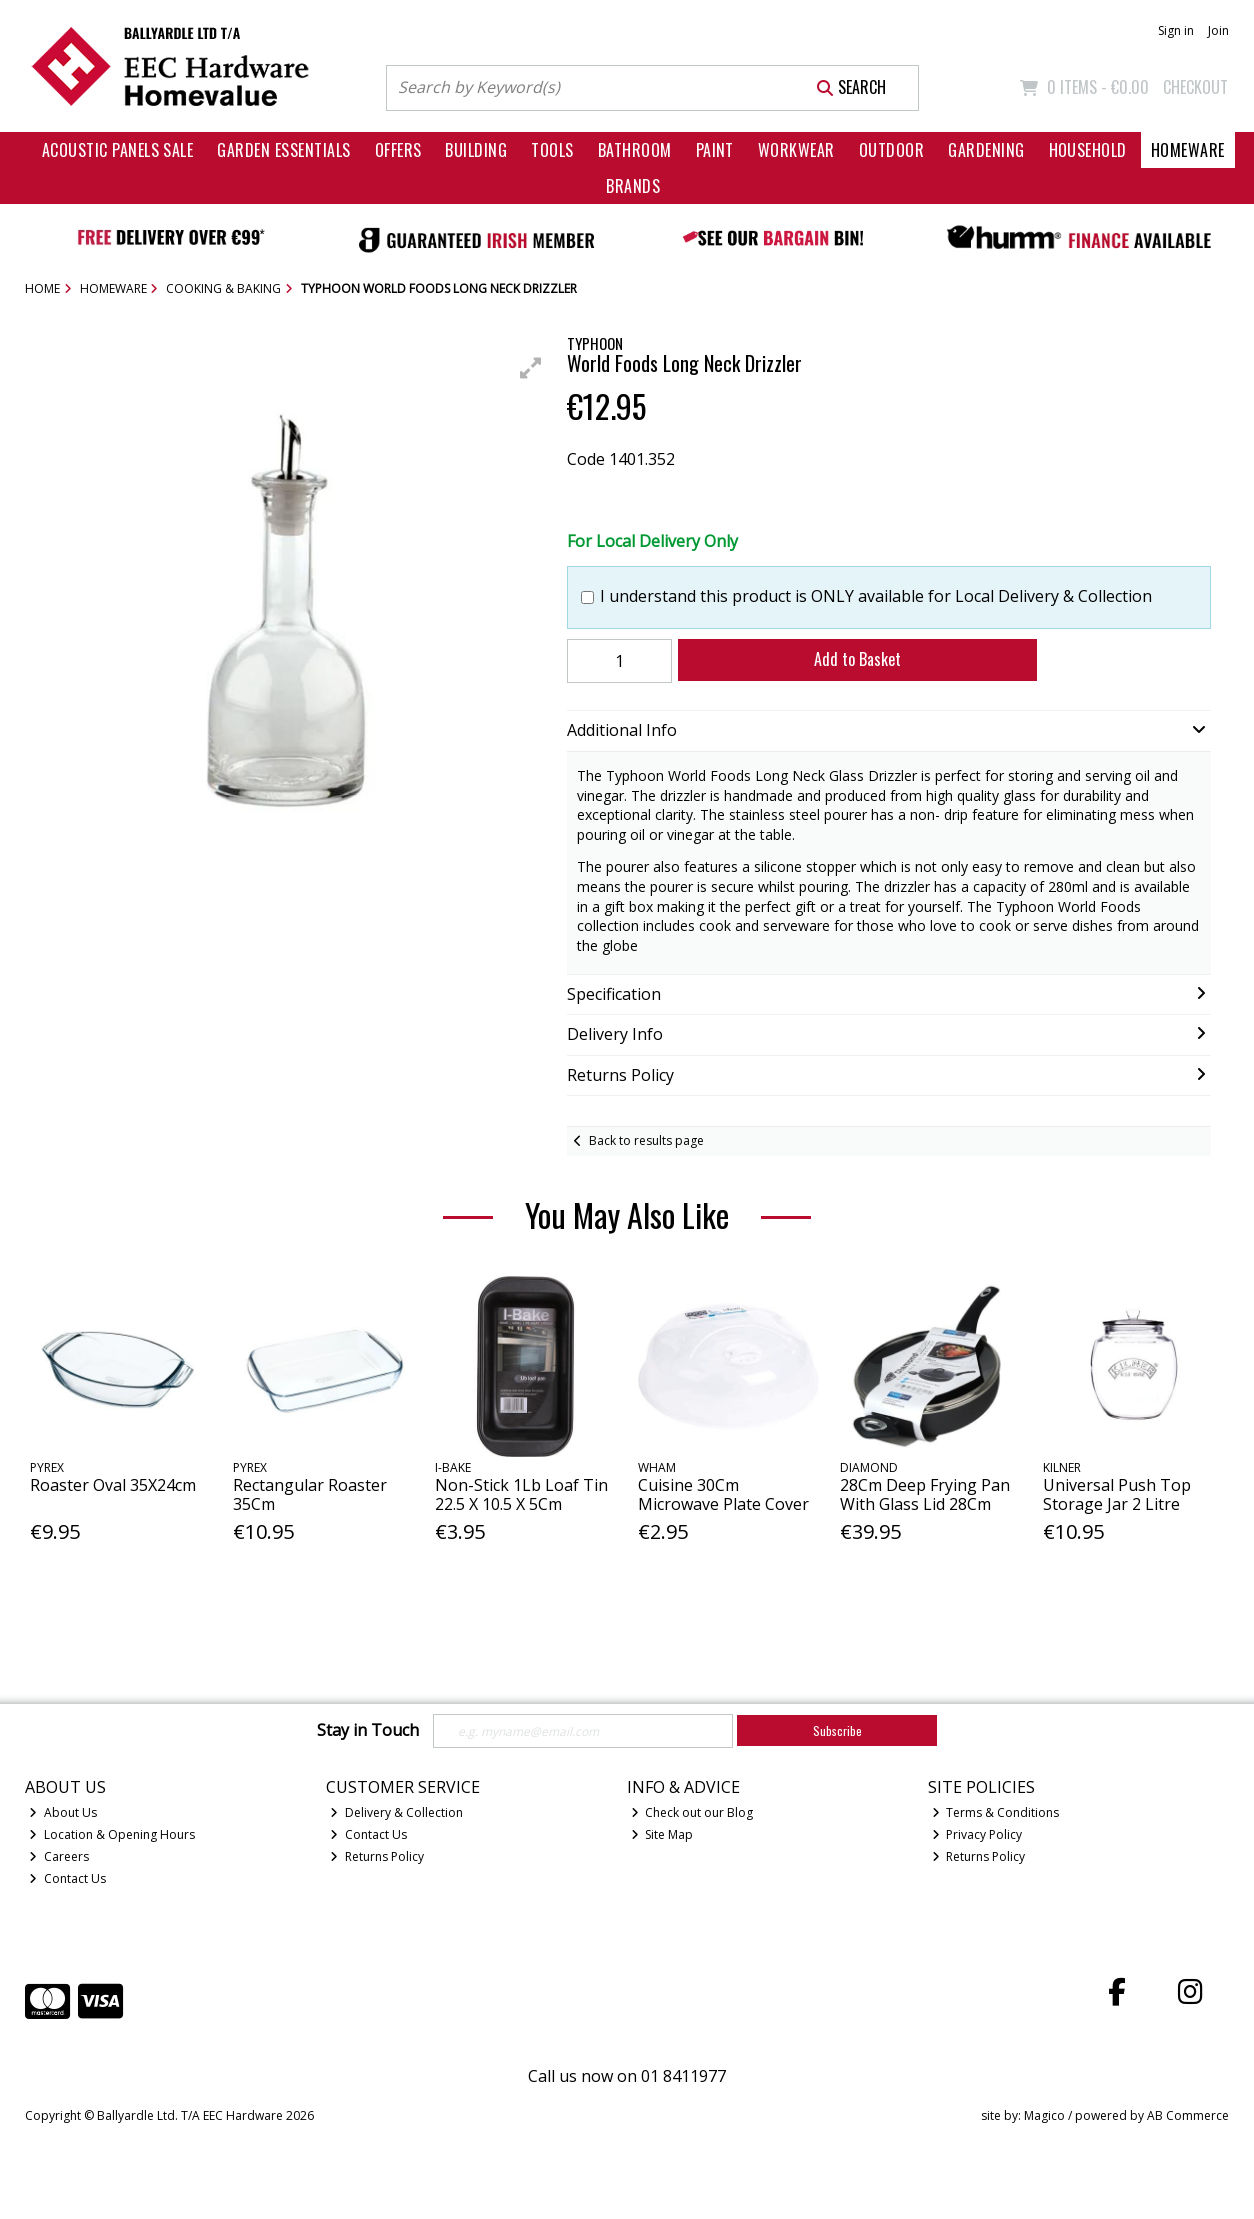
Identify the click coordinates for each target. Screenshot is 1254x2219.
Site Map (662, 1834)
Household (1088, 150)
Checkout (1195, 87)
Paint (715, 150)
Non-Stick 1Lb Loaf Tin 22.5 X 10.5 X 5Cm (521, 1494)
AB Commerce (1188, 2115)
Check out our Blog (692, 1812)
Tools (552, 150)
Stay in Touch (368, 1731)
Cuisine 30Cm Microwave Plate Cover (723, 1494)
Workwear (796, 150)
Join (1218, 30)
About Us (63, 1812)
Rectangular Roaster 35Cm (310, 1494)
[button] (531, 368)
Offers (398, 150)
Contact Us (67, 1878)
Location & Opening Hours (112, 1834)
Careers (59, 1856)
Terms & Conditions (996, 1812)
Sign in (1176, 30)
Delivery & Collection (396, 1812)
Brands (633, 186)
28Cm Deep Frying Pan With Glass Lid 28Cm (925, 1494)
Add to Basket (857, 659)
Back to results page (646, 1140)
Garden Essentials (283, 150)
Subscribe (837, 1730)
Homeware (1188, 150)
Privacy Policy (977, 1834)
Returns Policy (377, 1856)
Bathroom (635, 150)
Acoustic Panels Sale (118, 150)
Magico (1044, 2115)
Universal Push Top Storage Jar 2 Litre (1117, 1494)
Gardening (986, 150)
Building (476, 150)
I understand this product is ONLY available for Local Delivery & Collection (876, 596)
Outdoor (891, 150)
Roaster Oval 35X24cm (113, 1485)
